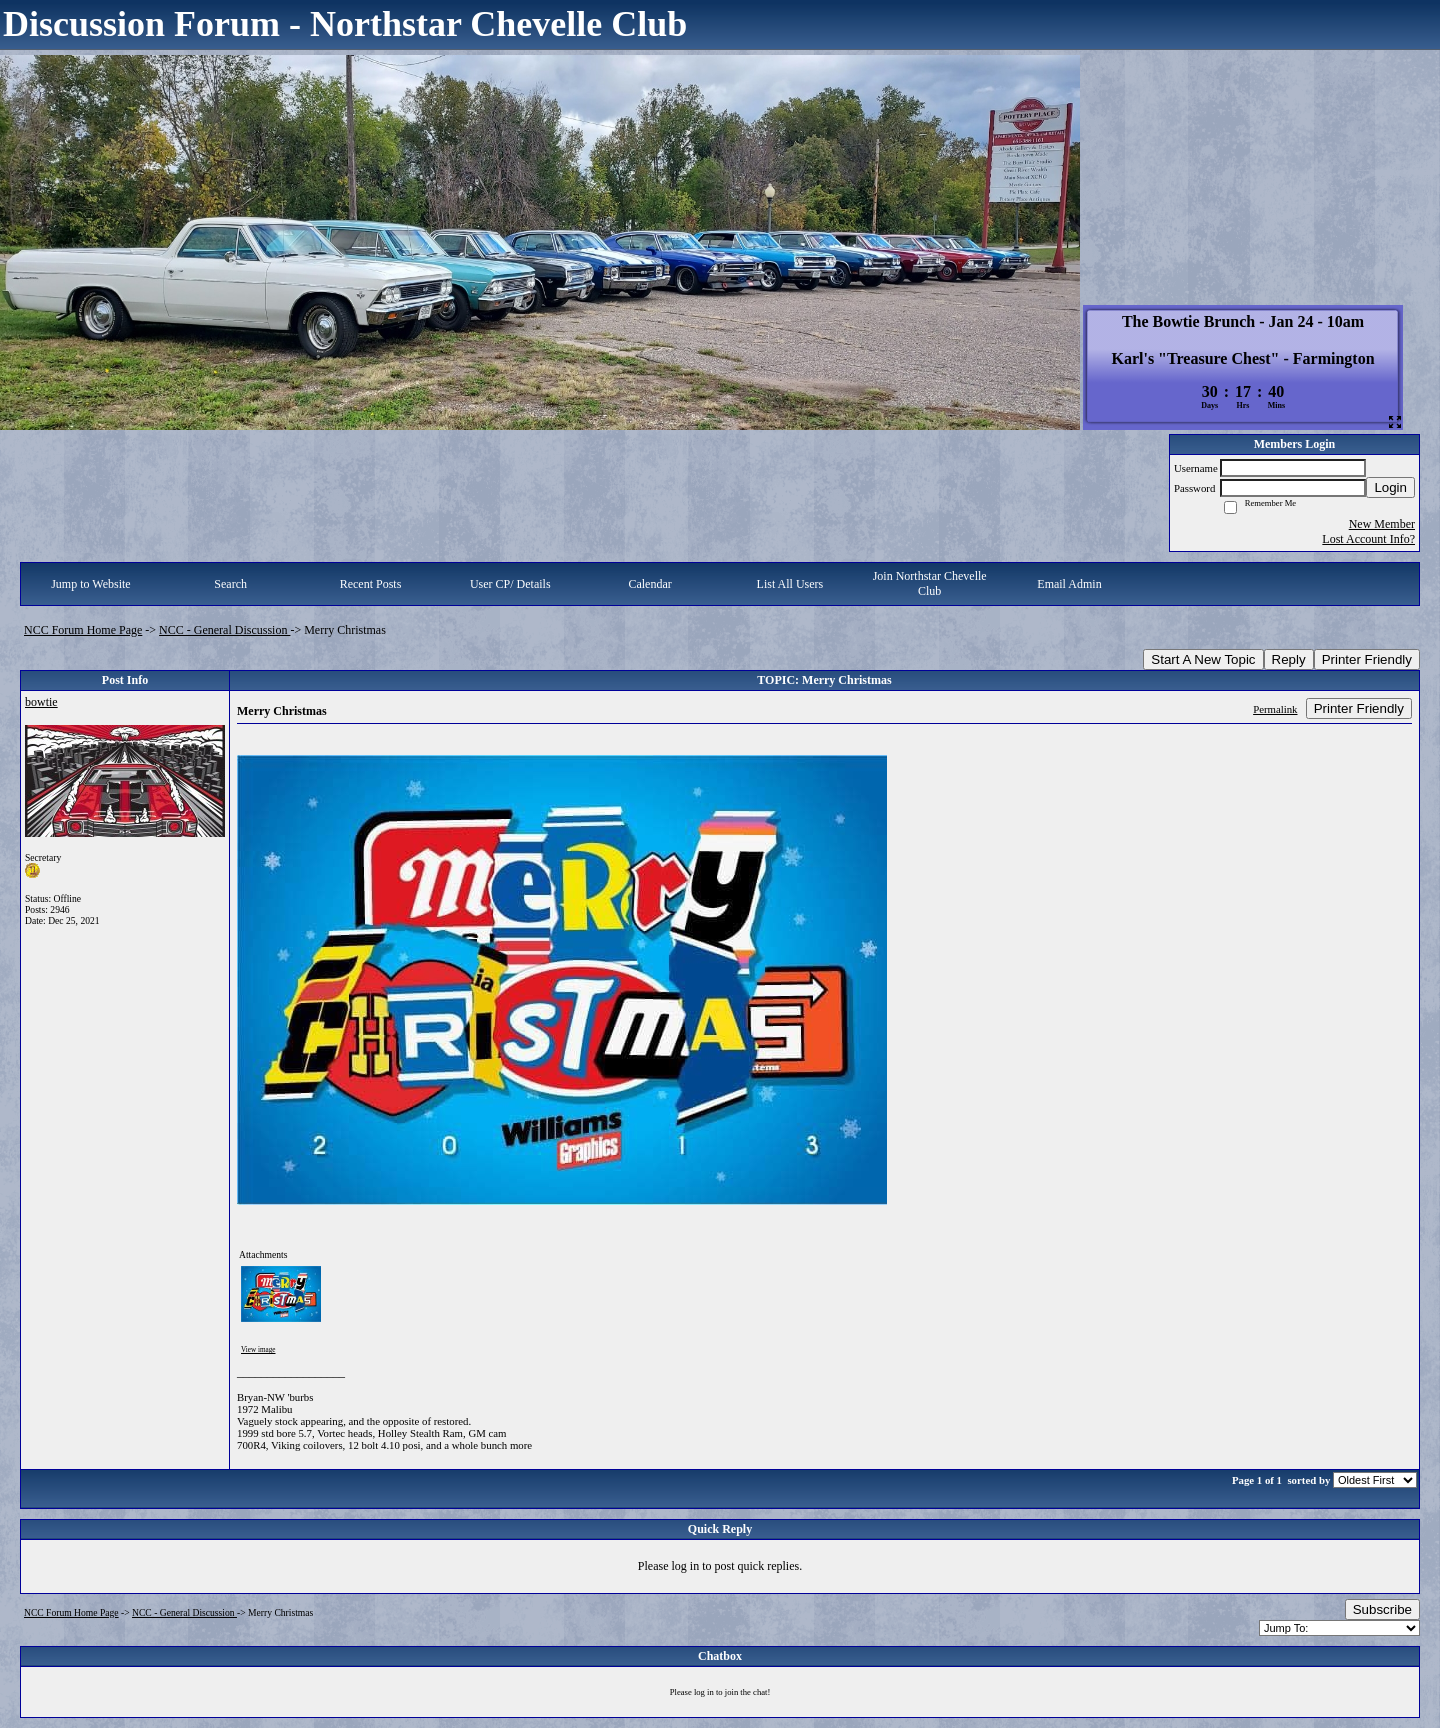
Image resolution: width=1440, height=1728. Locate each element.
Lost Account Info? (1368, 539)
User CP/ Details (510, 584)
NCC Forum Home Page (83, 630)
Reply (1289, 659)
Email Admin (1069, 584)
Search (230, 584)
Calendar (649, 584)
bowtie (41, 702)
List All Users (790, 584)
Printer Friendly (1367, 659)
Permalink (1275, 709)
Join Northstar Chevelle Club (930, 583)
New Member (1382, 524)
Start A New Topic (1203, 659)
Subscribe (1382, 1609)
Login (1390, 487)
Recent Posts (371, 584)
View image (258, 1350)
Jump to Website (90, 584)
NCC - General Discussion (224, 630)
